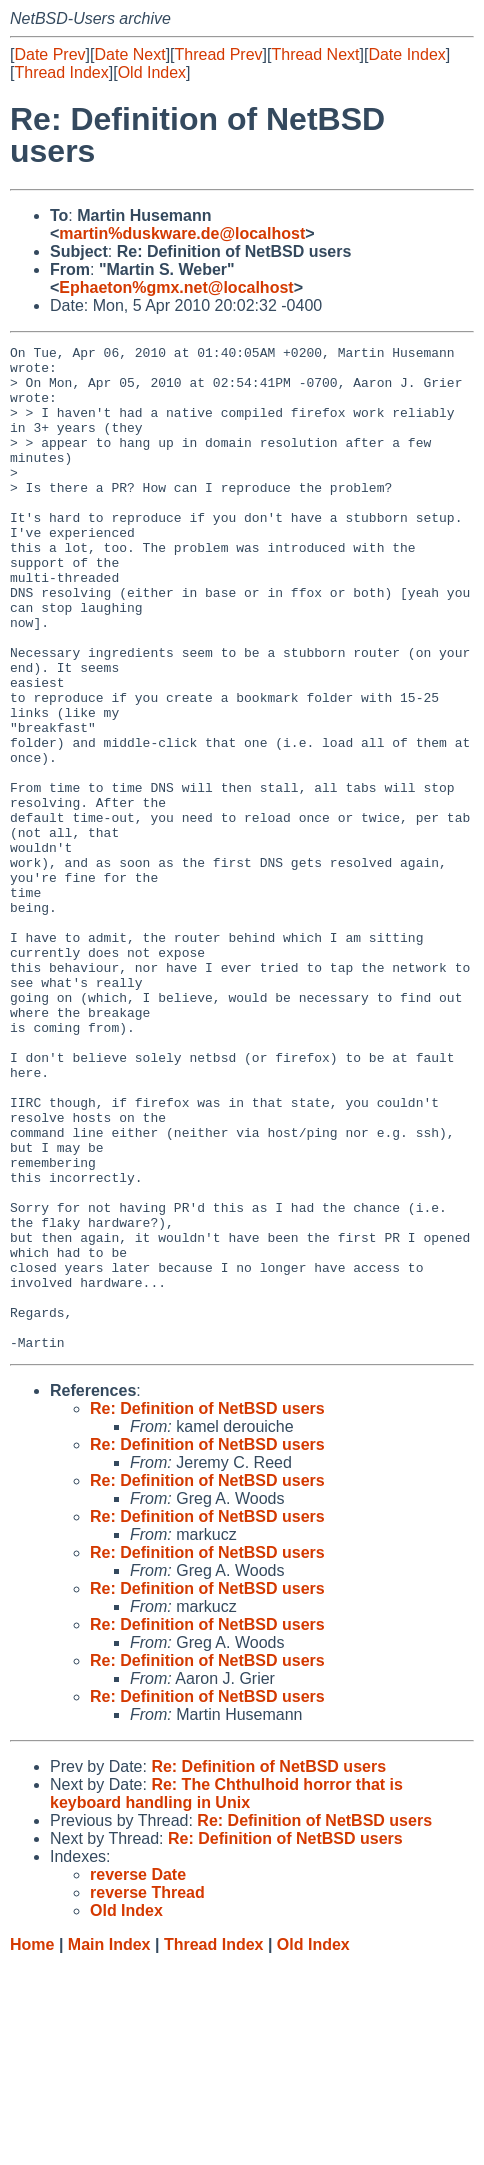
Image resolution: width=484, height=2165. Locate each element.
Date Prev (49, 54)
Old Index (152, 72)
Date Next (129, 54)
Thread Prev (219, 54)
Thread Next (315, 54)
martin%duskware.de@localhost (182, 233)
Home (32, 2145)
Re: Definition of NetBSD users (207, 1609)
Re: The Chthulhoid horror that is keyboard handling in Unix (226, 1994)
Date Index (406, 54)
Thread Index (61, 72)
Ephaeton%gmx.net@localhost (176, 287)
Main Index (109, 2145)
